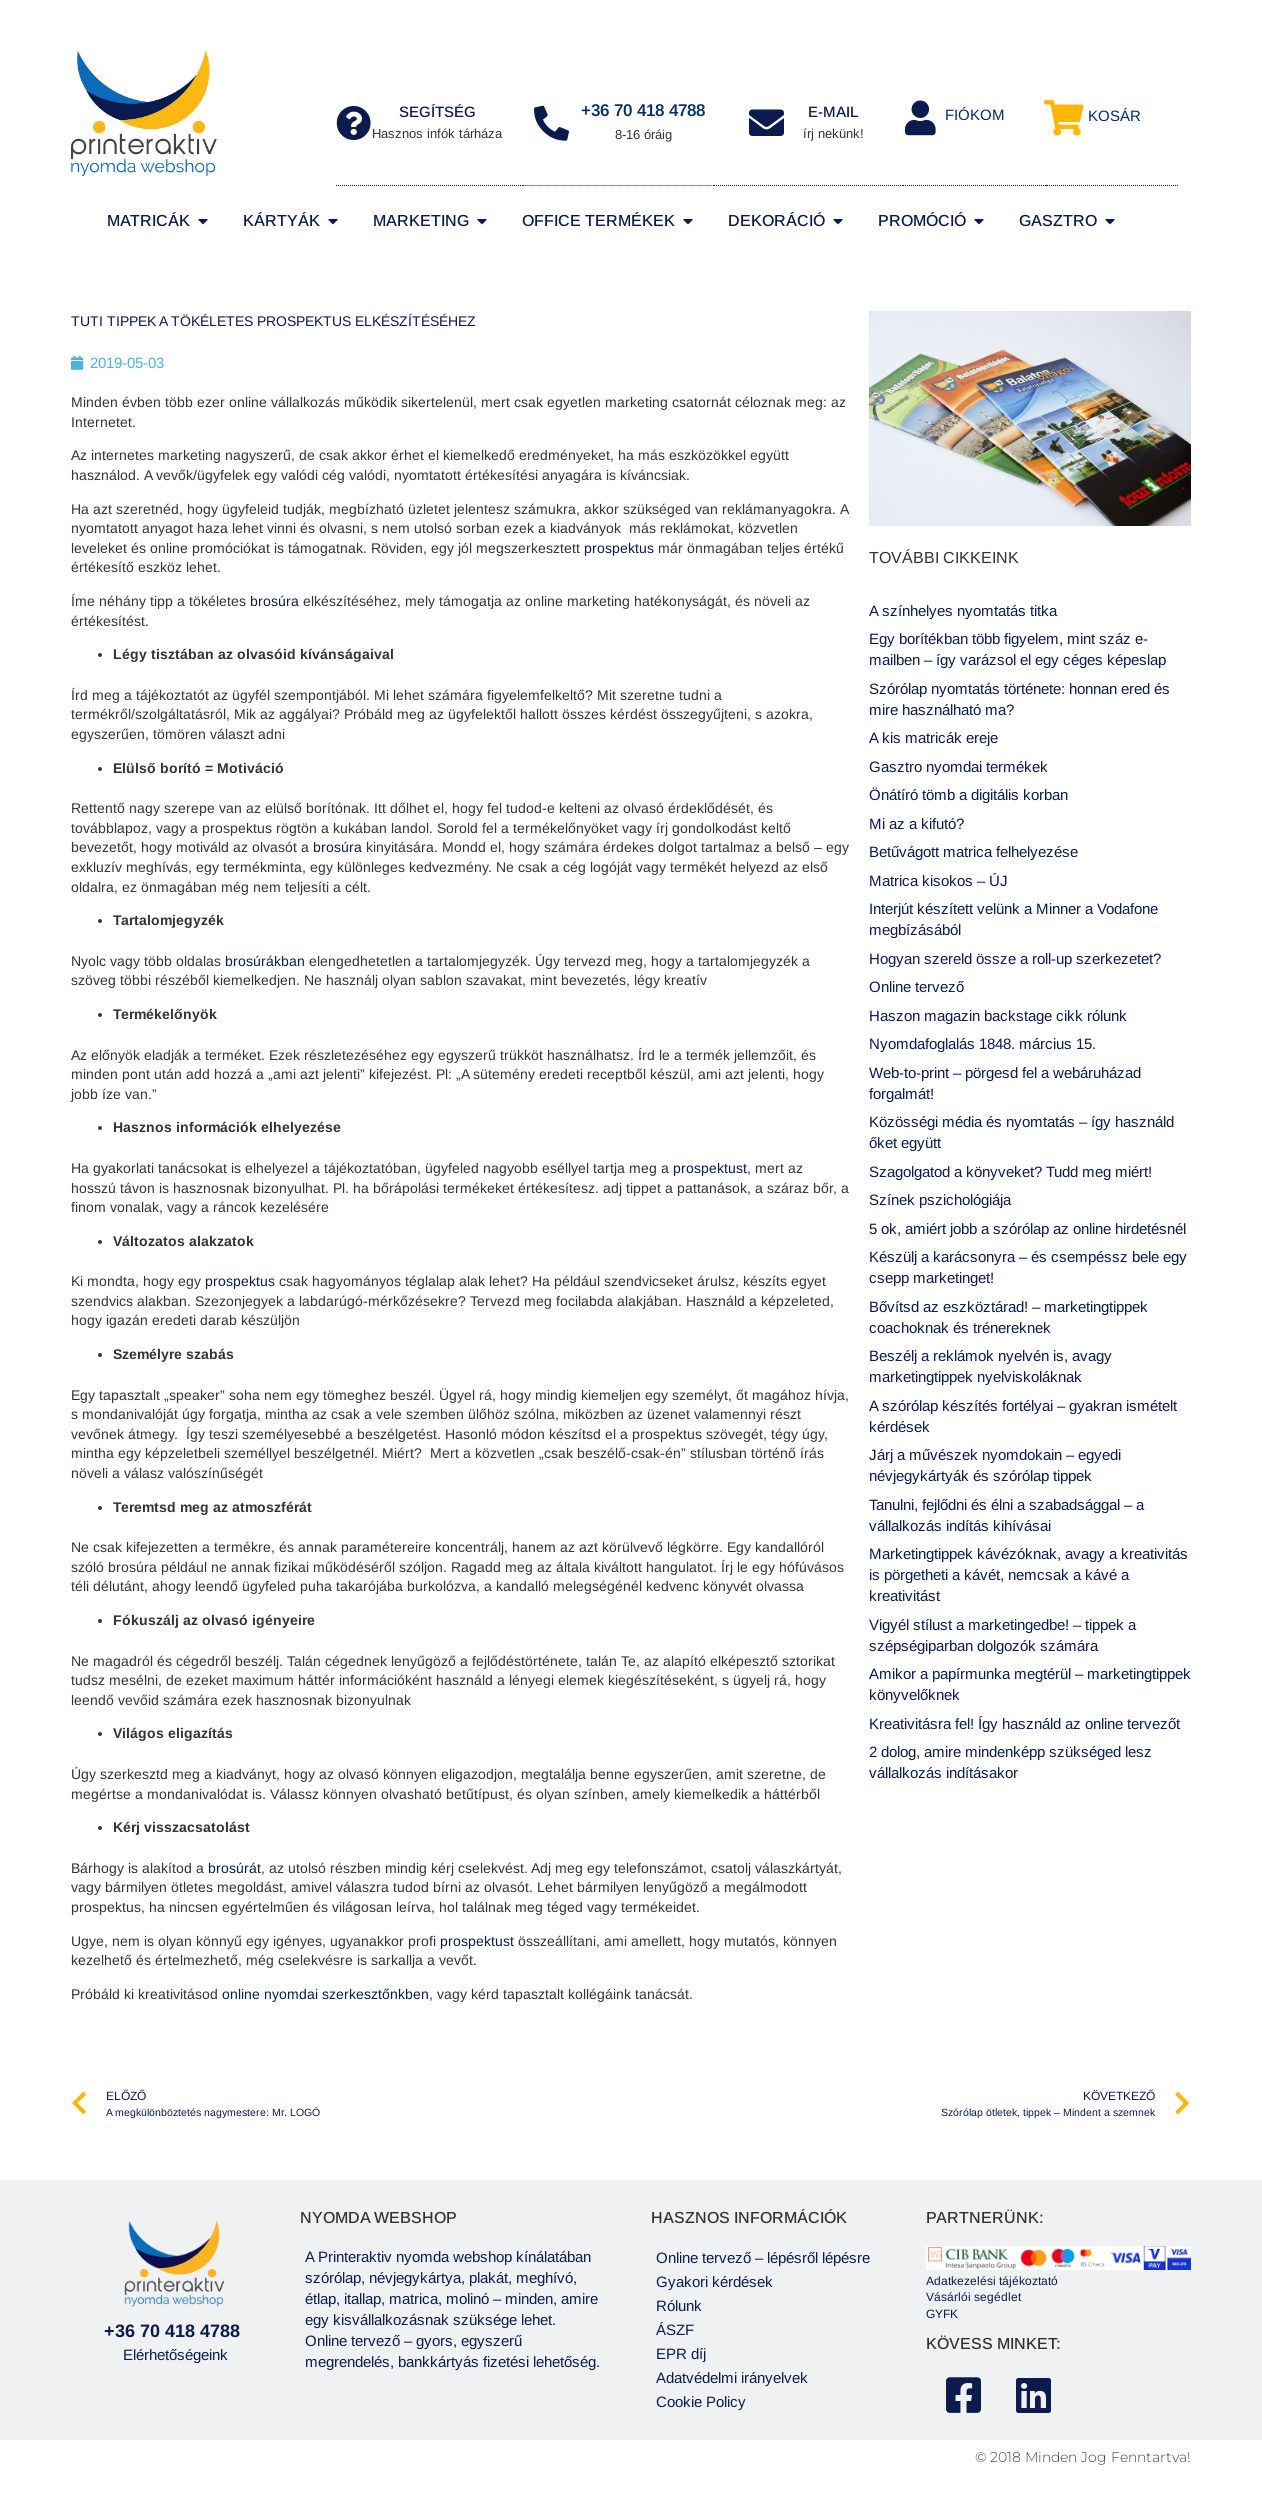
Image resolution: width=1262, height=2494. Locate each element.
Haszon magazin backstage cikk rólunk (998, 1015)
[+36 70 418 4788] (551, 122)
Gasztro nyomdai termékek (958, 766)
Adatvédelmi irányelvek (732, 2377)
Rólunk (679, 2305)
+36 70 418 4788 (643, 110)
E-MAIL (833, 111)
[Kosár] (1063, 117)
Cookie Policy (701, 2401)
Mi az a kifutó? (916, 823)
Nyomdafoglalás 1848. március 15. (982, 1043)
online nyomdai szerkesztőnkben (325, 1994)
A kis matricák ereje (933, 737)
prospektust (710, 1168)
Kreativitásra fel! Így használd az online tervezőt (1024, 1723)
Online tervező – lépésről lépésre (763, 2257)
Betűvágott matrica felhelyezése (973, 851)
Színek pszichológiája (940, 1199)
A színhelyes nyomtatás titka (963, 610)
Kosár (1114, 115)
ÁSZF (675, 2329)
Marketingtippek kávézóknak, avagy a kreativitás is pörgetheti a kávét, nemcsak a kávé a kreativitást (1028, 1574)
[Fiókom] (920, 117)
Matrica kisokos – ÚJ (938, 880)
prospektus (621, 548)
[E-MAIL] (766, 122)
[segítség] (353, 122)
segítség (437, 111)
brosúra (276, 601)
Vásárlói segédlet (973, 2297)
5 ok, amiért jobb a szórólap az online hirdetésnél (1027, 1228)
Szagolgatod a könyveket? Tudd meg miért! (1010, 1171)
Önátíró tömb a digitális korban (968, 794)
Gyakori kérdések (714, 2281)
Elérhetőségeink (175, 2354)
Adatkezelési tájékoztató (992, 2281)
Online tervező (916, 986)
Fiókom (975, 114)
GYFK (942, 2314)
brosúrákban (267, 961)
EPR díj (681, 2353)
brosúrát (234, 1868)
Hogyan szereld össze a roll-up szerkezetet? (1015, 958)
